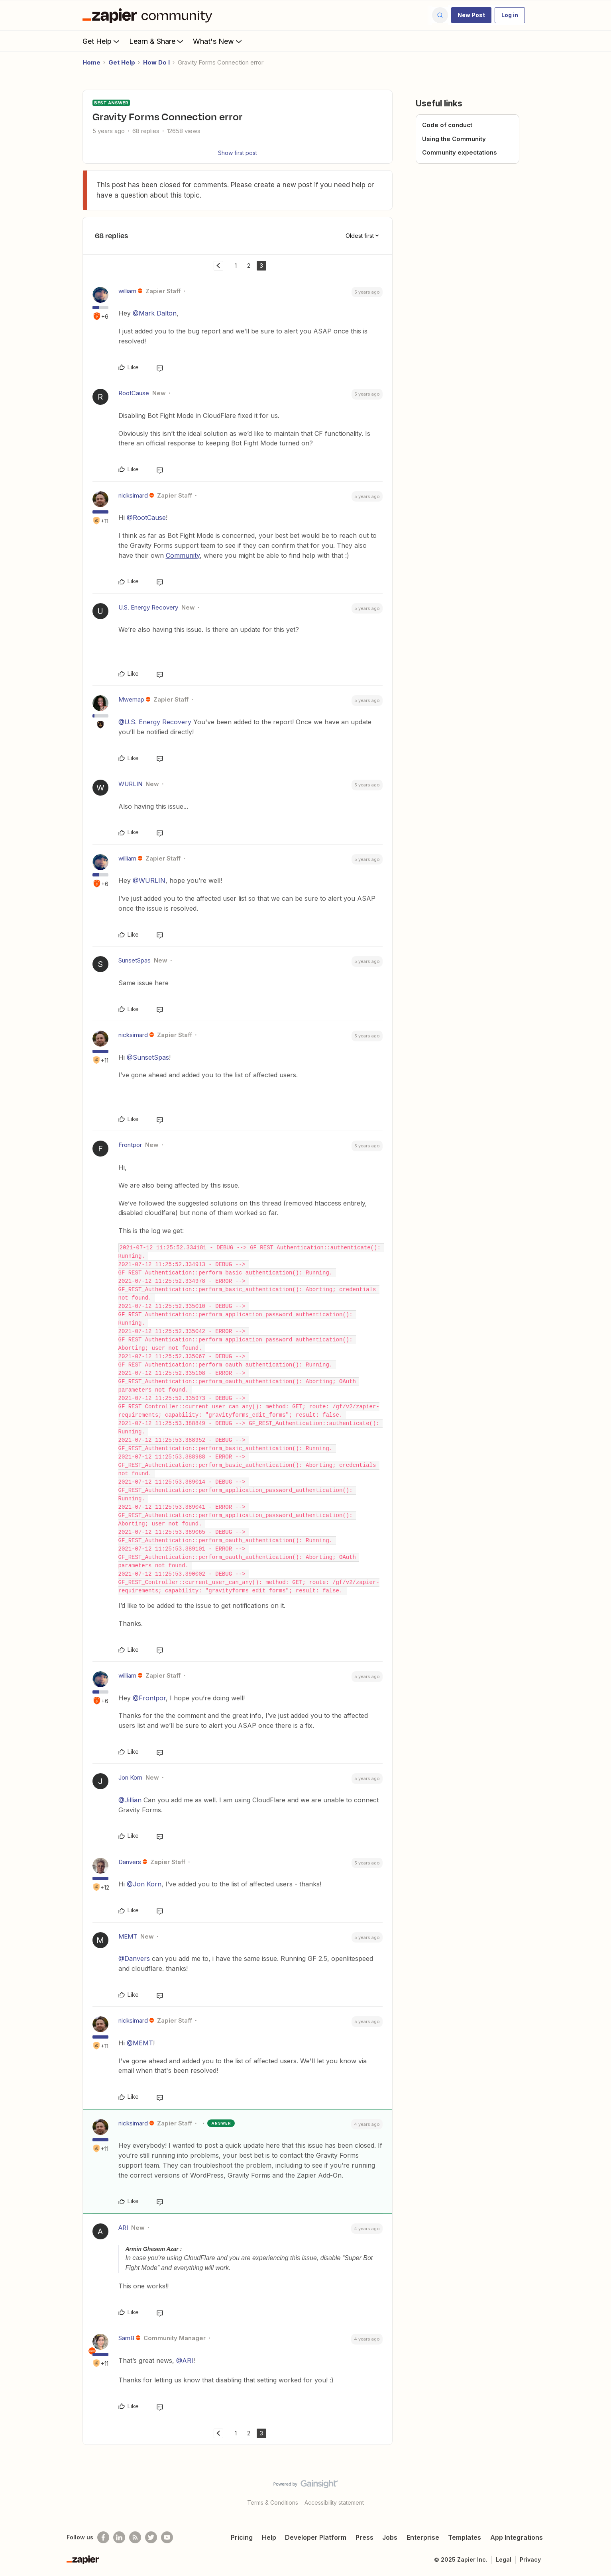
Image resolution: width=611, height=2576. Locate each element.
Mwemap (131, 699)
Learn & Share (157, 41)
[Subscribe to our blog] (135, 2537)
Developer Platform (315, 2537)
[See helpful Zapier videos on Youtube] (167, 2537)
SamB (126, 2338)
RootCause (133, 393)
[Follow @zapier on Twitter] (151, 2537)
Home (91, 62)
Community (183, 555)
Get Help (102, 41)
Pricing (242, 2537)
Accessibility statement (334, 2502)
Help (269, 2537)
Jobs (389, 2537)
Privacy (530, 2559)
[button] (471, 15)
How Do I (156, 62)
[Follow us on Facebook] (103, 2537)
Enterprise (423, 2537)
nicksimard (133, 495)
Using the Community (454, 139)
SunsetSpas (134, 960)
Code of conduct (447, 125)
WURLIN (130, 784)
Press (364, 2537)
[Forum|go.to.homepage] (149, 15)
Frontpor (130, 1145)
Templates (464, 2537)
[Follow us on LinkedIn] (119, 2537)
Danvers (129, 1862)
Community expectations (459, 152)
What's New (218, 41)
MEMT (127, 1936)
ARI (123, 2227)
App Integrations (516, 2537)
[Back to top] (595, 2491)
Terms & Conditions (272, 2502)
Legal (503, 2559)
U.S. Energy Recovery (148, 607)
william (127, 291)
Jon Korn (130, 1777)
